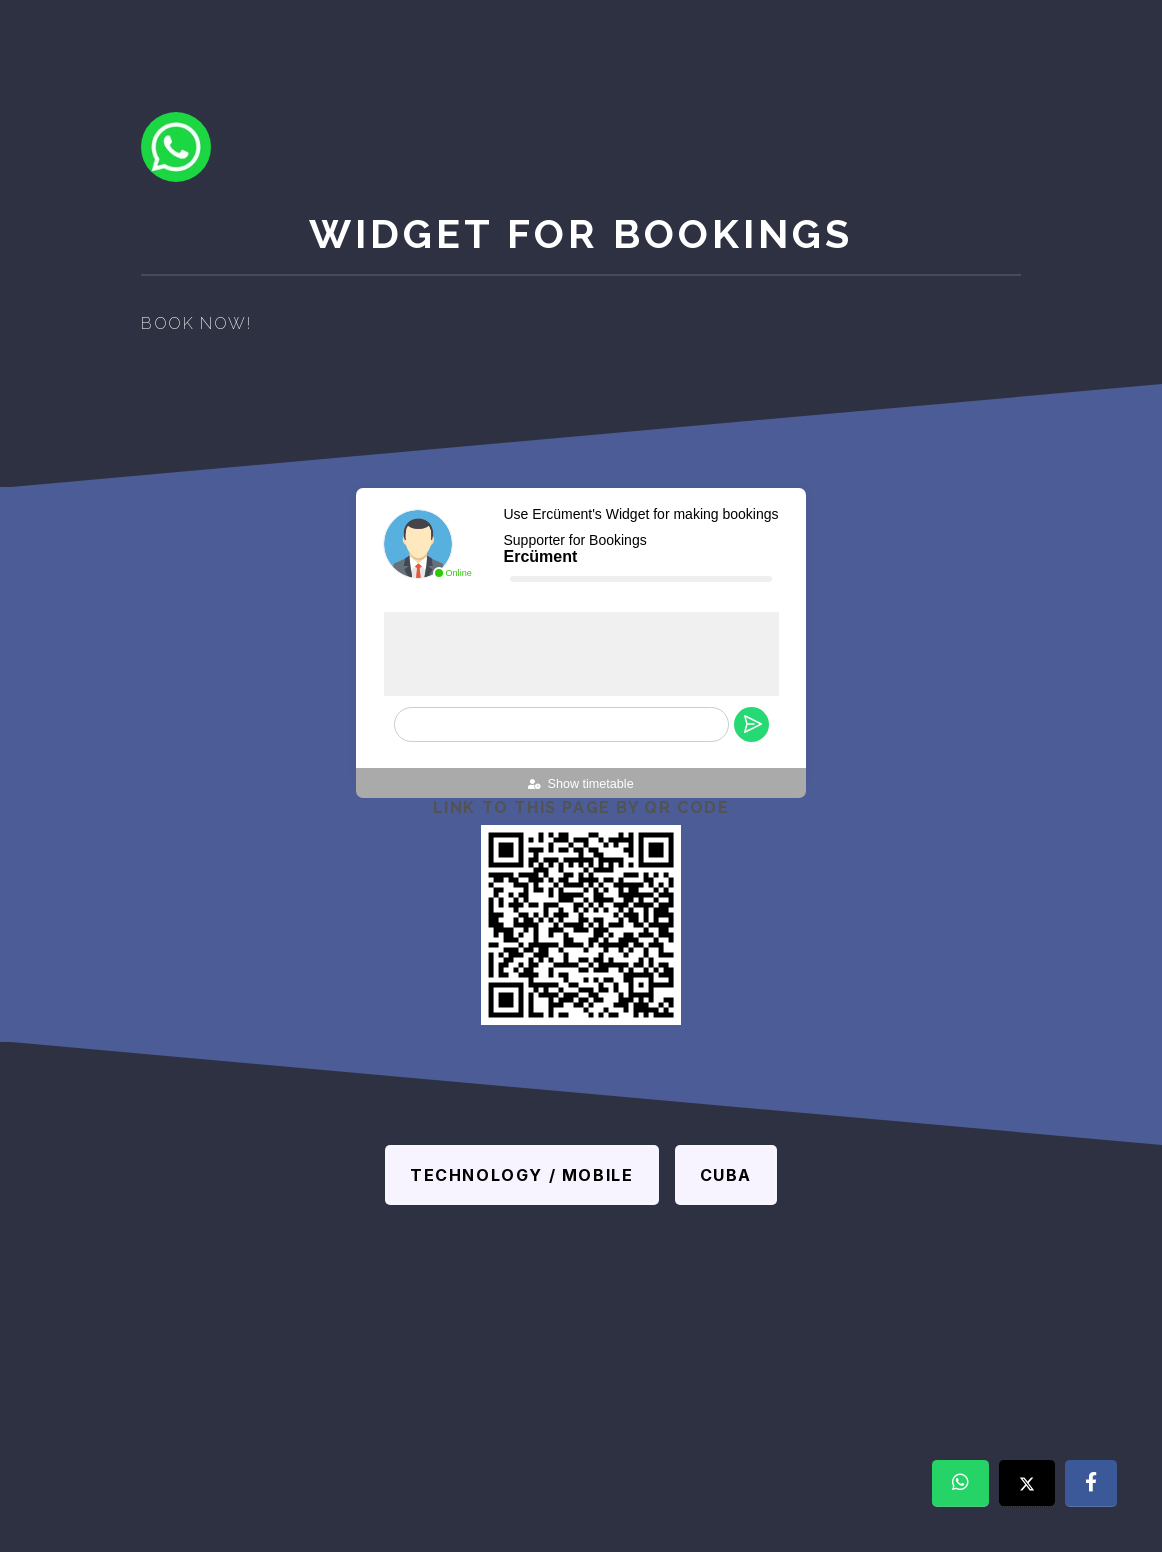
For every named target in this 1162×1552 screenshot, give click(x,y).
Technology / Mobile (521, 1175)
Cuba (726, 1175)
